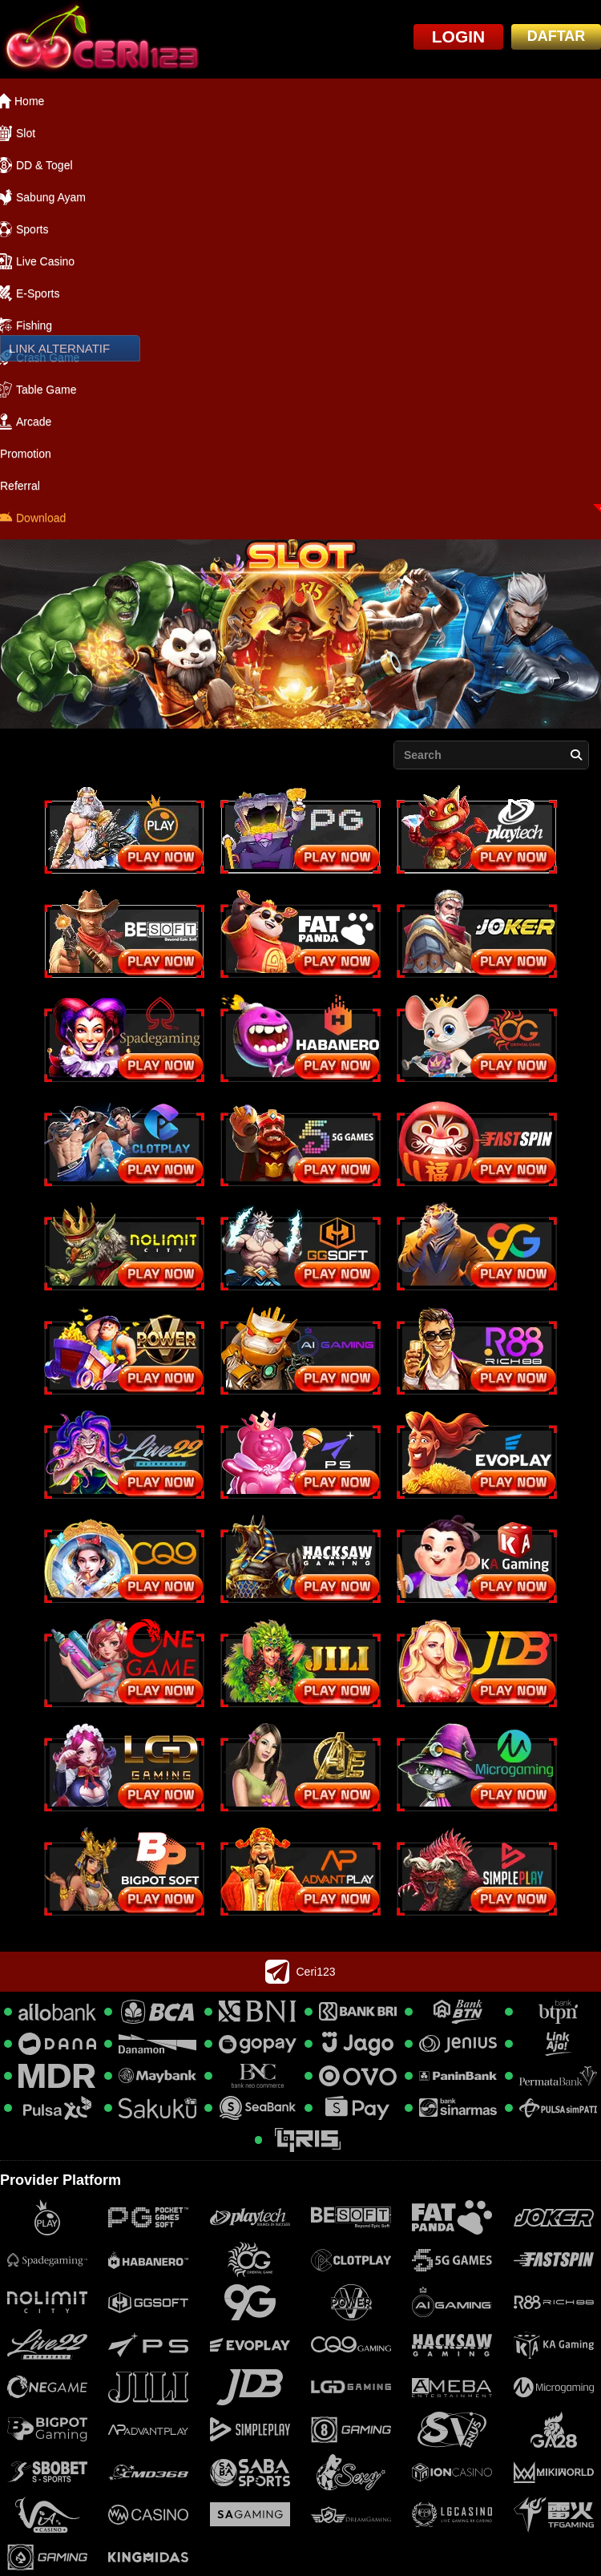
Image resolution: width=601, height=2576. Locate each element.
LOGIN (459, 36)
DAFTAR (556, 36)
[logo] (100, 39)
